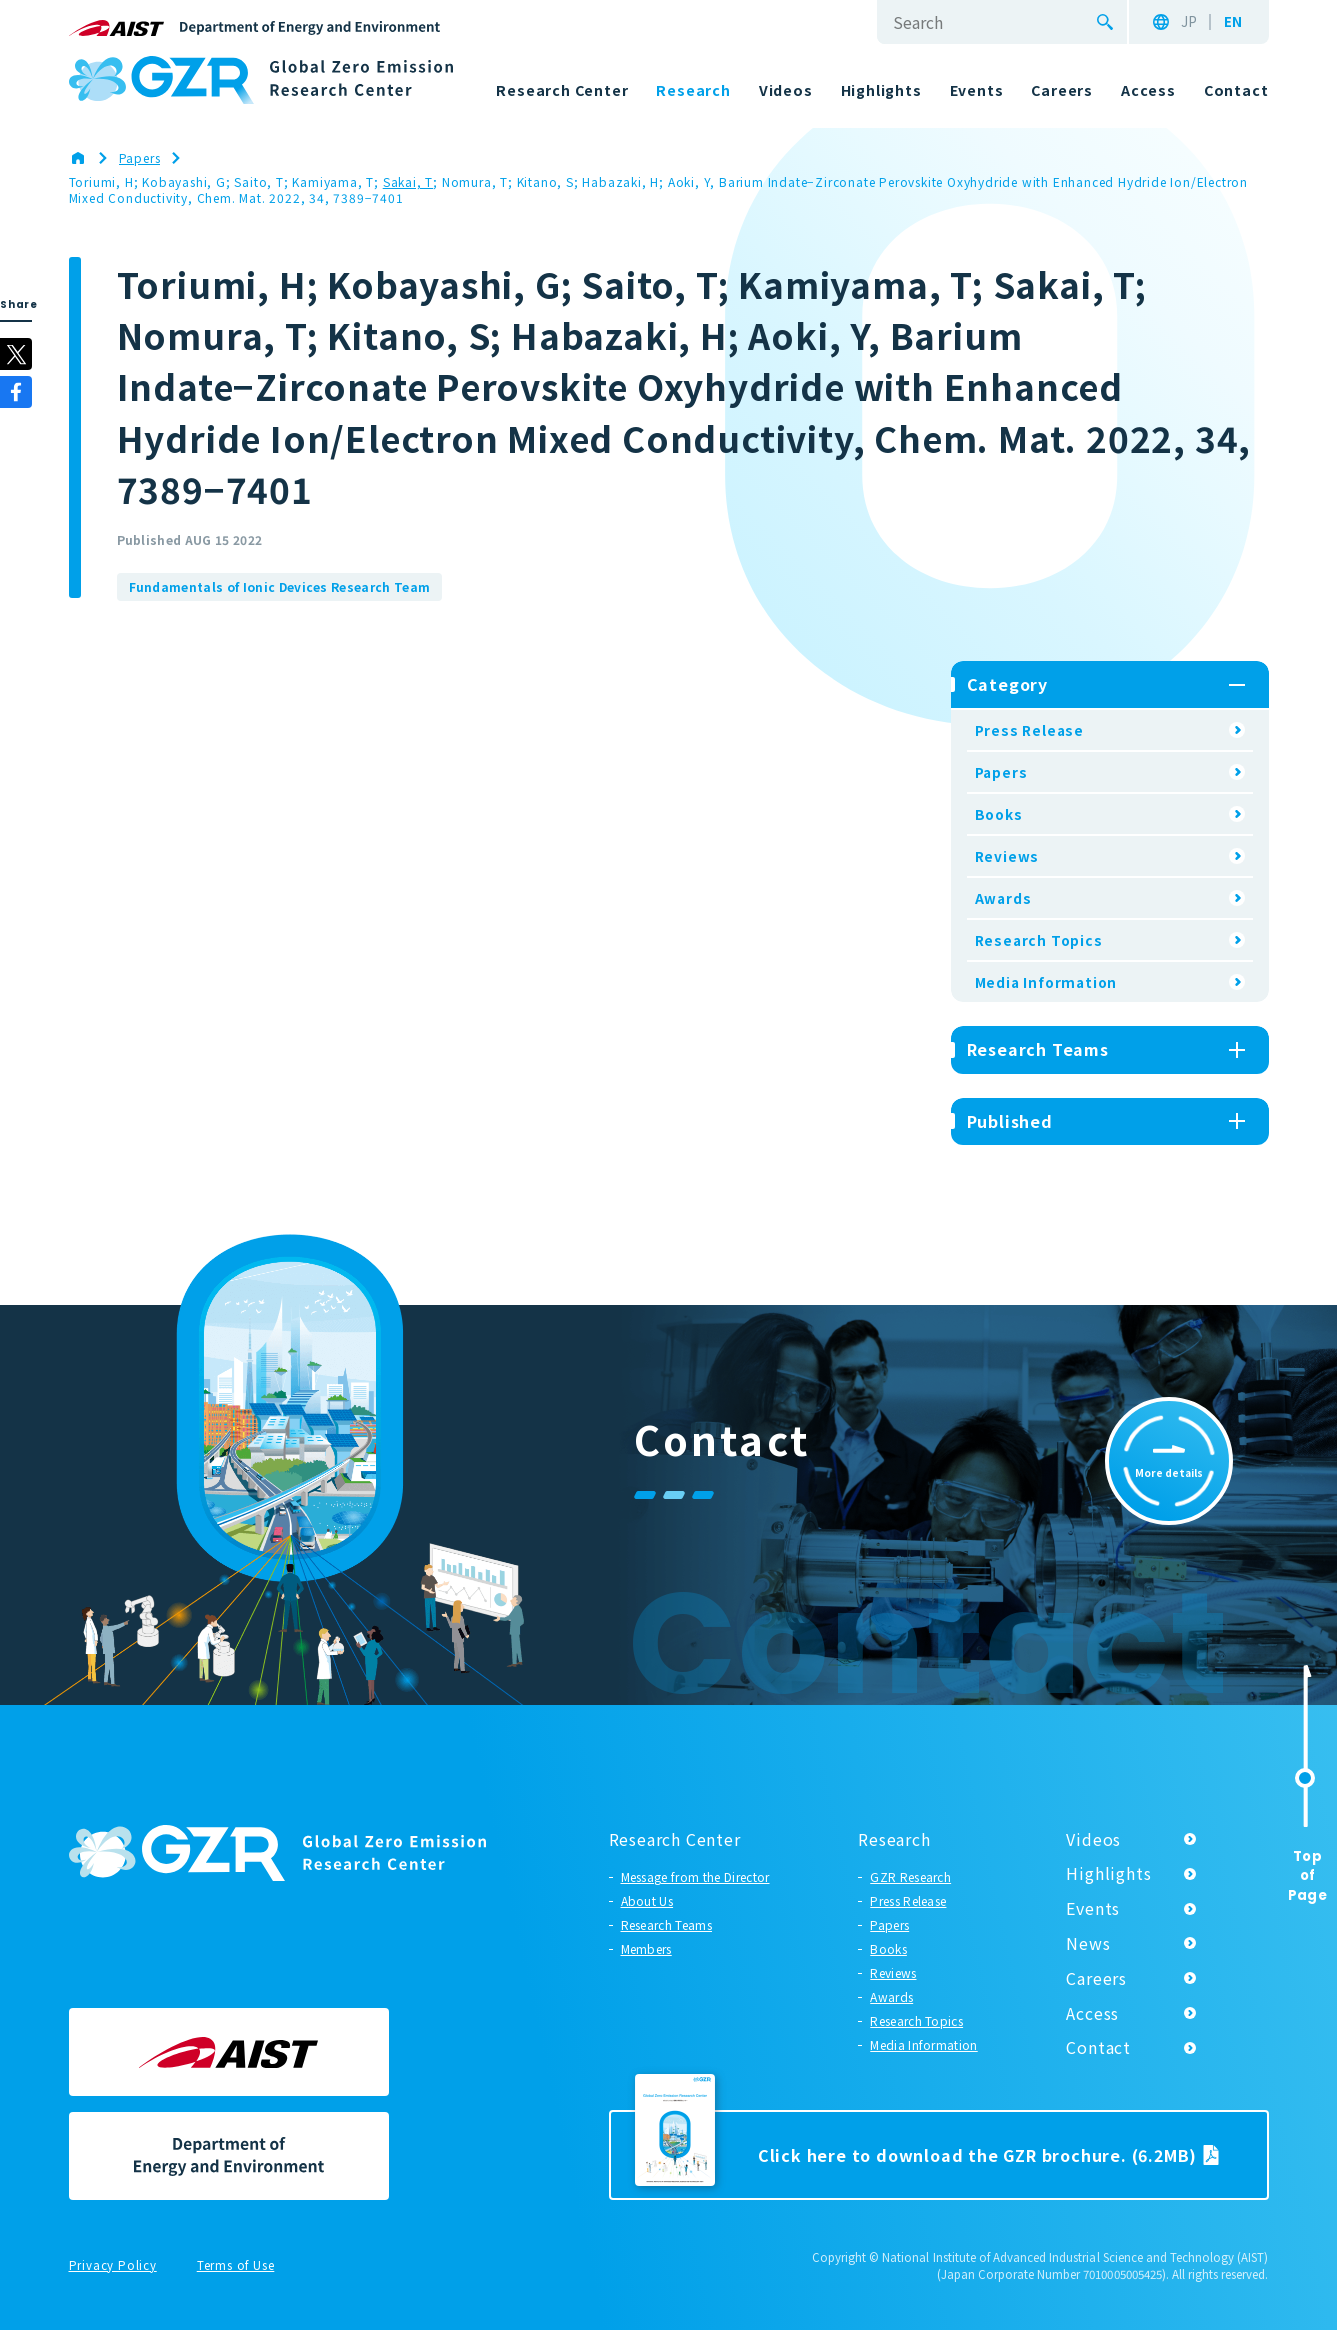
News (1088, 1943)
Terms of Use (236, 2266)
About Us (647, 1900)
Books (999, 814)
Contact (1098, 2047)
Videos (1093, 1839)
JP (1189, 22)
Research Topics (1039, 940)
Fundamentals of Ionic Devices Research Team (280, 586)
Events (1093, 1908)
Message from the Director (695, 1876)
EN (1233, 22)
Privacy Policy (113, 2266)
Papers (1001, 772)
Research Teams (666, 1924)
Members (646, 1948)
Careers (1096, 1978)
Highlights (1108, 1873)
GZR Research (910, 1876)
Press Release (1029, 730)
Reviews (1007, 856)
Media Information (1046, 982)
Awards (1003, 898)
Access (1092, 2013)
